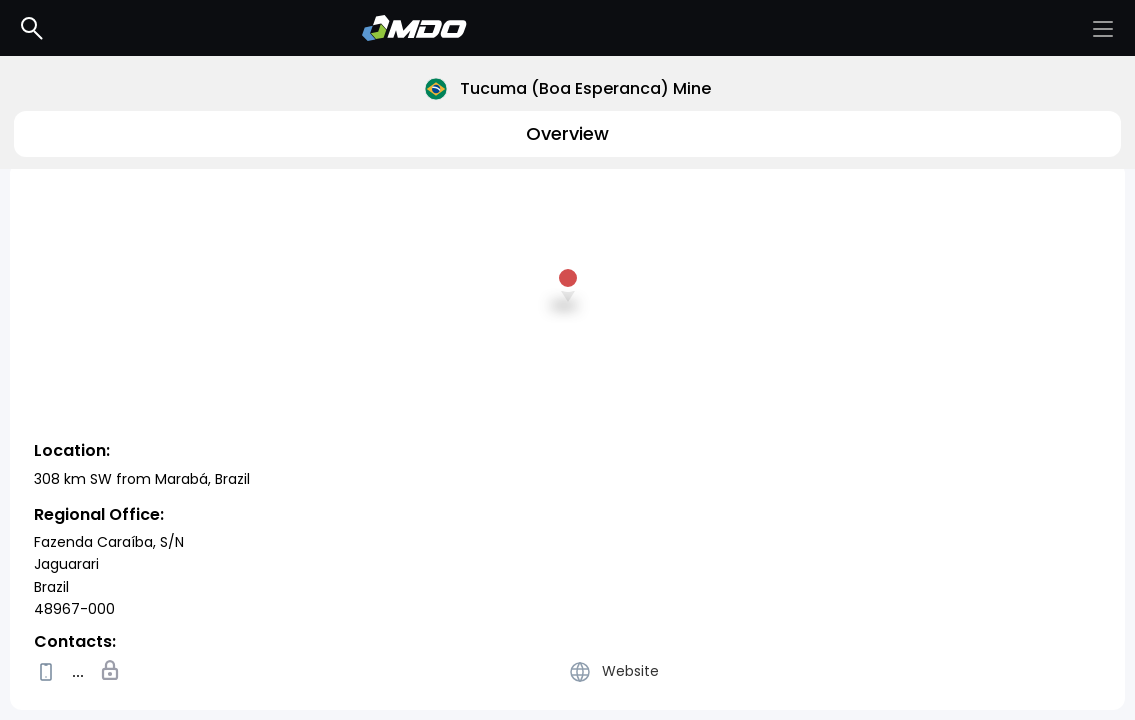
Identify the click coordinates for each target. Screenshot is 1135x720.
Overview (567, 133)
